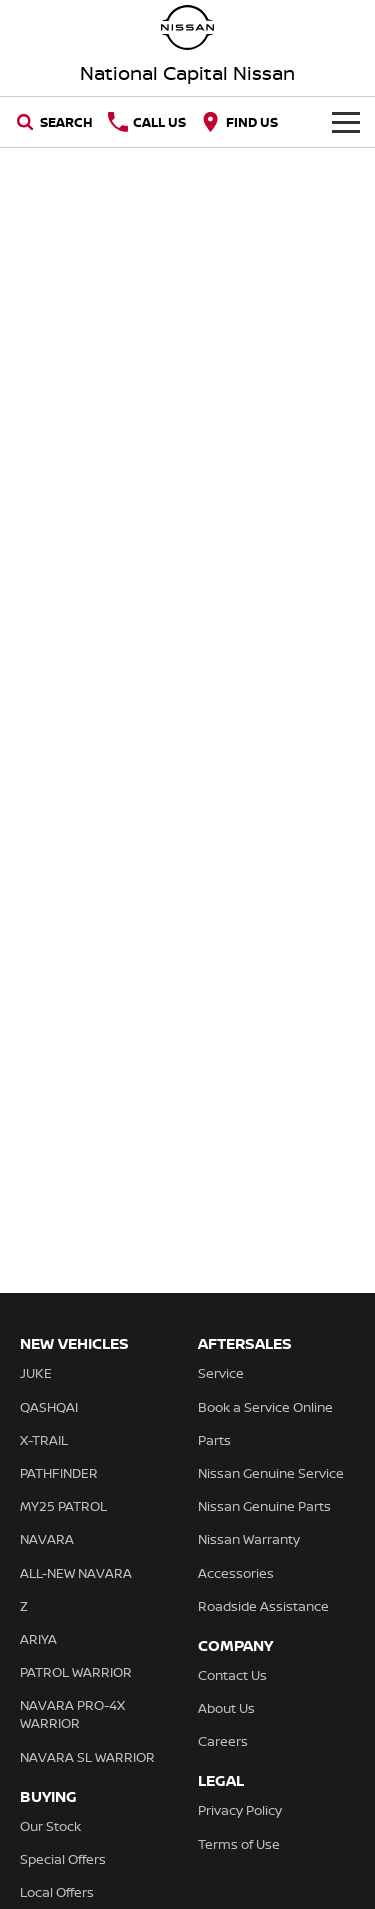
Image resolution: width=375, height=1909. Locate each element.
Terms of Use (239, 1844)
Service (221, 1373)
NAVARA (47, 1539)
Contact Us (232, 1675)
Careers (223, 1741)
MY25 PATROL (63, 1506)
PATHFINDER (59, 1473)
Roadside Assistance (263, 1606)
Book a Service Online (265, 1407)
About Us (226, 1708)
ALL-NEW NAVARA (76, 1573)
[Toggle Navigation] (346, 122)
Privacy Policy (240, 1810)
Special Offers (63, 1859)
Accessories (236, 1573)
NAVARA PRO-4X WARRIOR (72, 1714)
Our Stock (50, 1826)
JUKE (36, 1373)
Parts (214, 1440)
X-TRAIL (44, 1440)
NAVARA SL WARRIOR (87, 1757)
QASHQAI (49, 1407)
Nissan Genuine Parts (264, 1506)
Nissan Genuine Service (271, 1473)
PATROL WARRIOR (76, 1672)
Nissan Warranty (249, 1539)
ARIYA (38, 1639)
